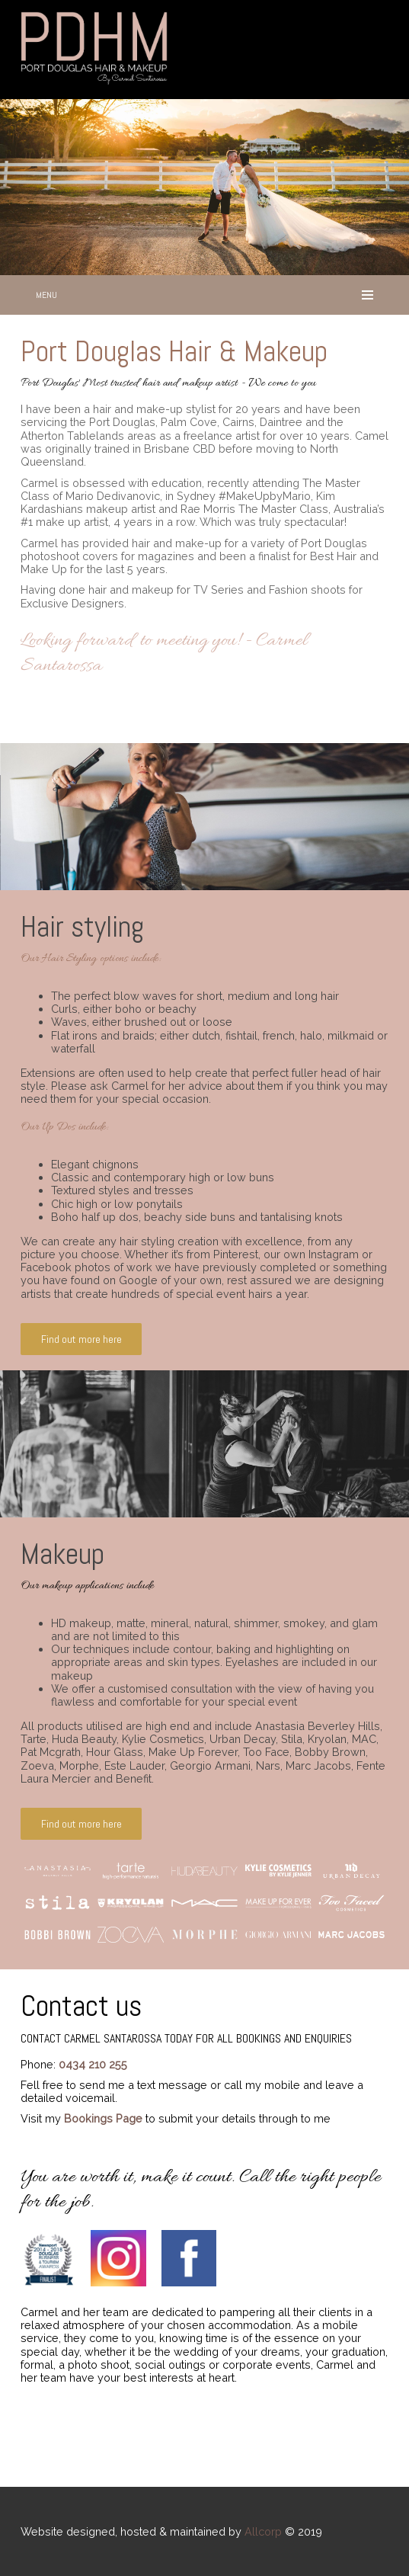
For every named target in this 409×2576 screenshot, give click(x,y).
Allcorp (263, 2531)
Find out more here (81, 1339)
